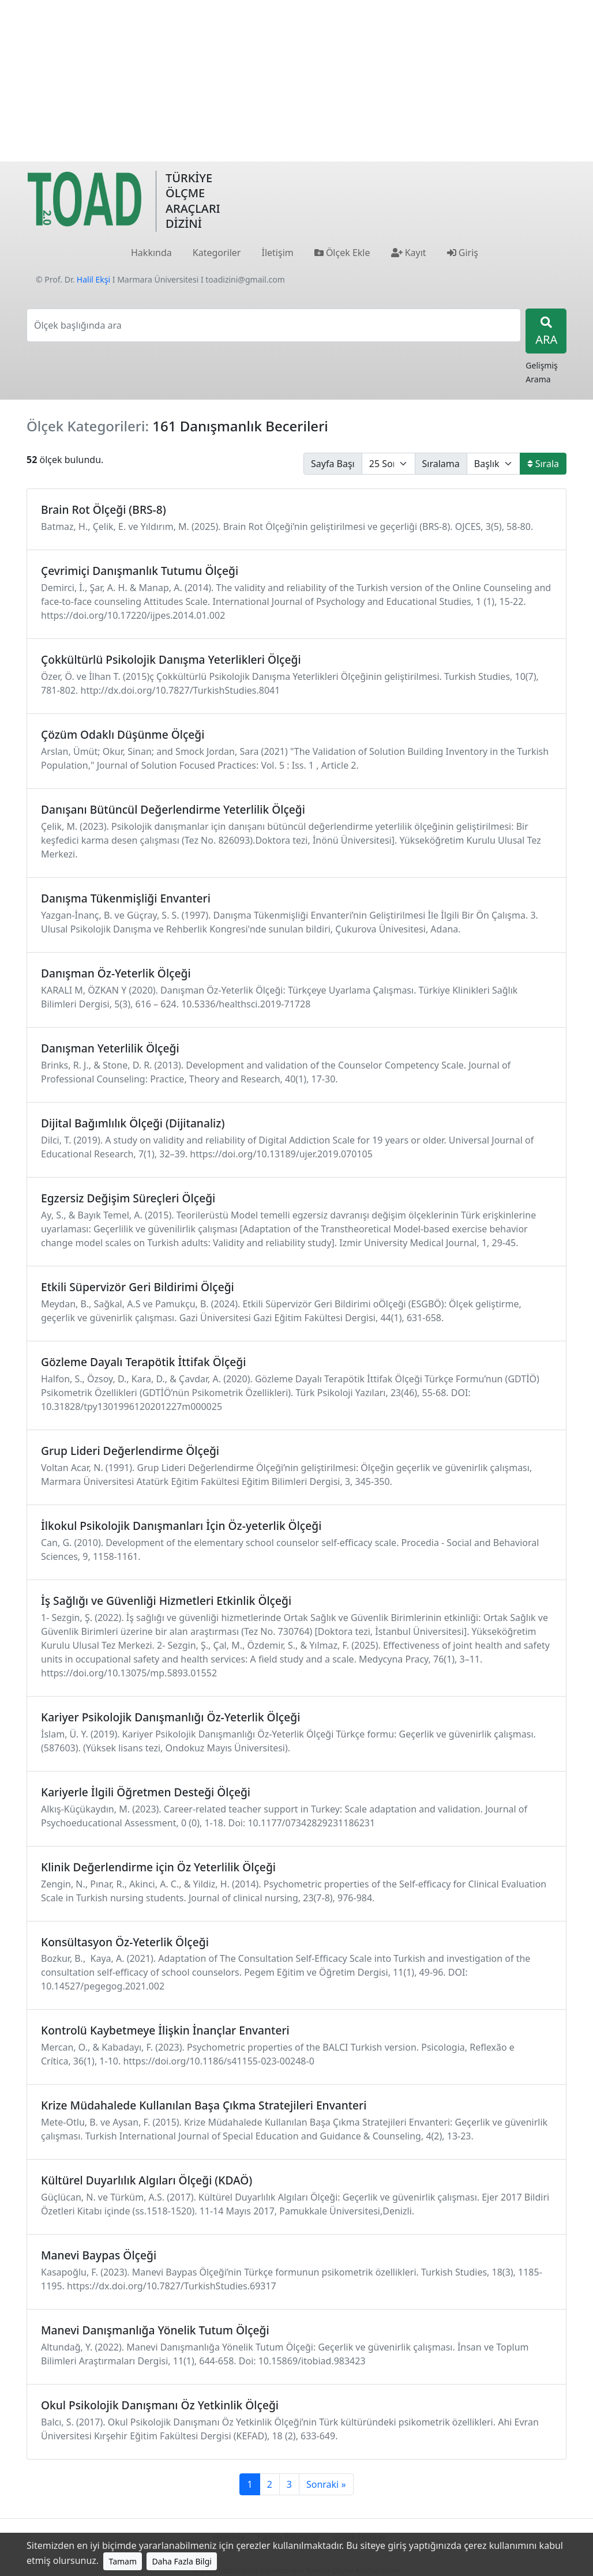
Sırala (543, 463)
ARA (546, 332)
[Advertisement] (296, 80)
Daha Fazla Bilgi (182, 2561)
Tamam (122, 2561)
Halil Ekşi (93, 279)
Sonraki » (326, 2484)
